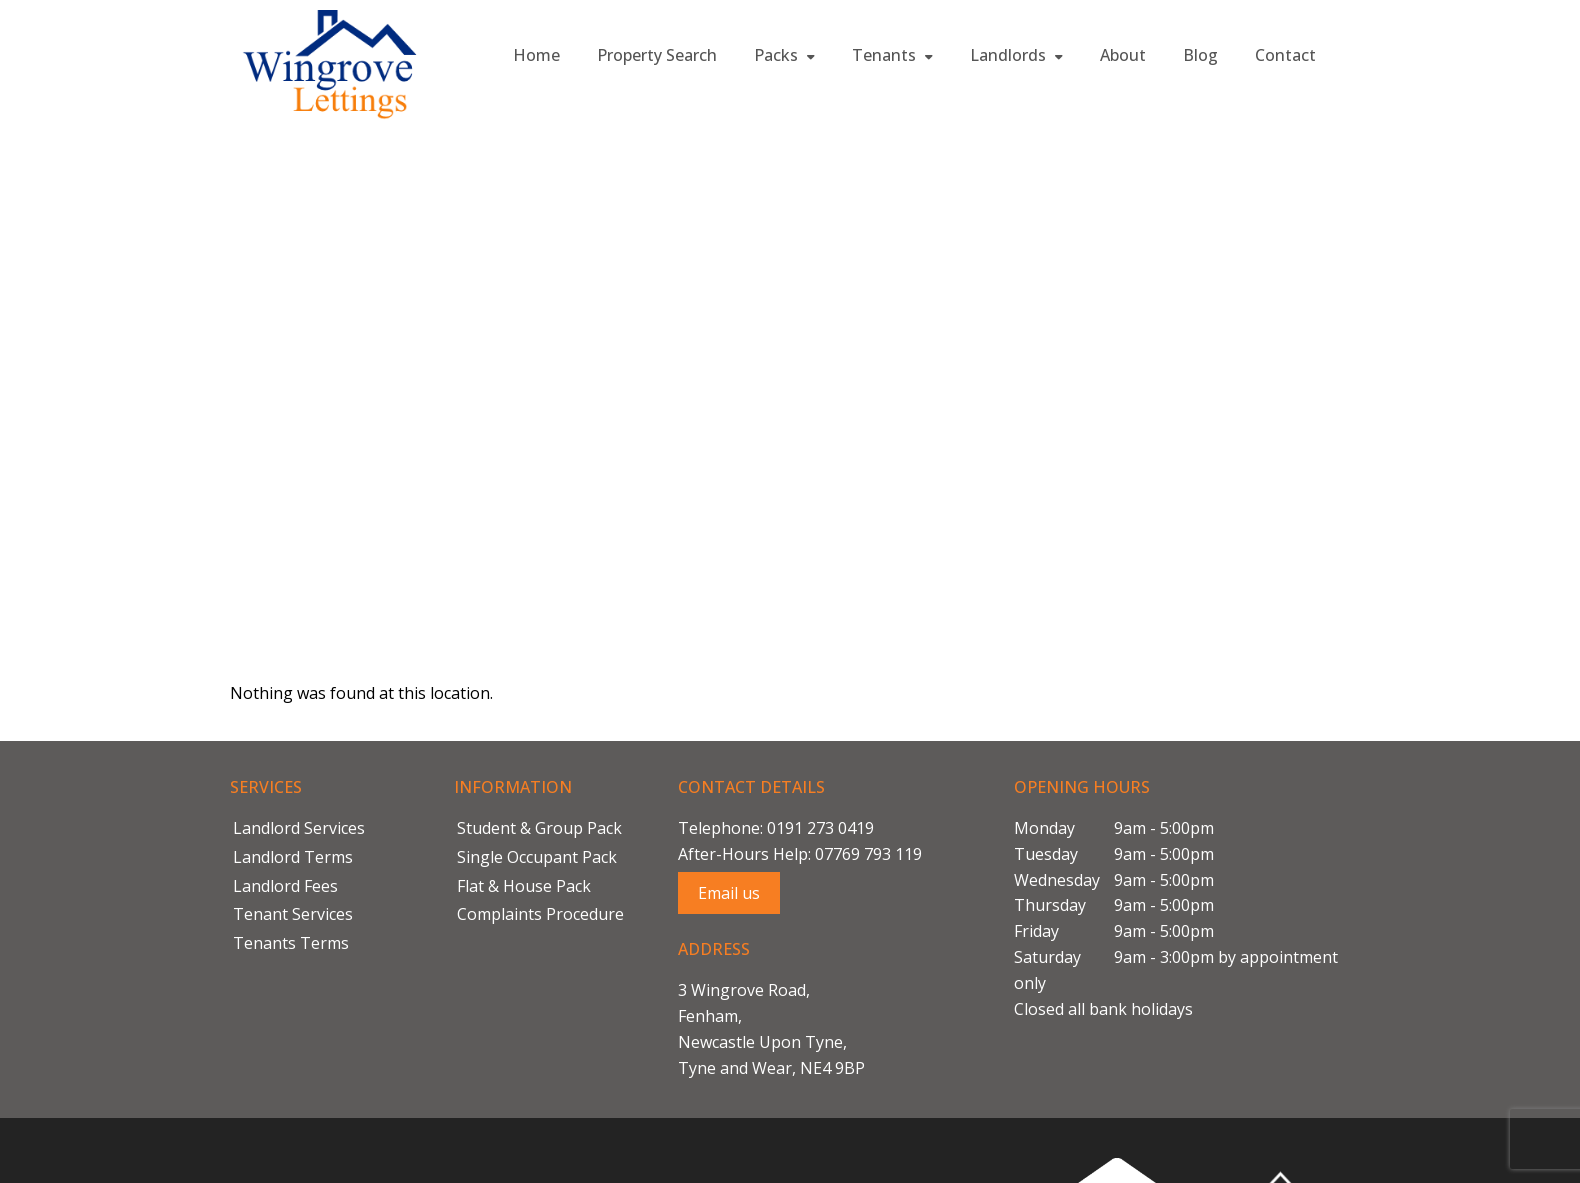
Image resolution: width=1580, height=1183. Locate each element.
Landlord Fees (285, 886)
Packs (784, 55)
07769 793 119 (868, 854)
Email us (729, 893)
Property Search (657, 55)
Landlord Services (299, 828)
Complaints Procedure (540, 914)
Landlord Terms (293, 857)
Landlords (1016, 55)
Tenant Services (293, 914)
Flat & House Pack (524, 886)
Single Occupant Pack (537, 857)
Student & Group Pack (539, 828)
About (1123, 55)
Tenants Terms (291, 943)
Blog (1200, 55)
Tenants (892, 55)
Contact (1285, 55)
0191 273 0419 (820, 828)
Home (536, 55)
